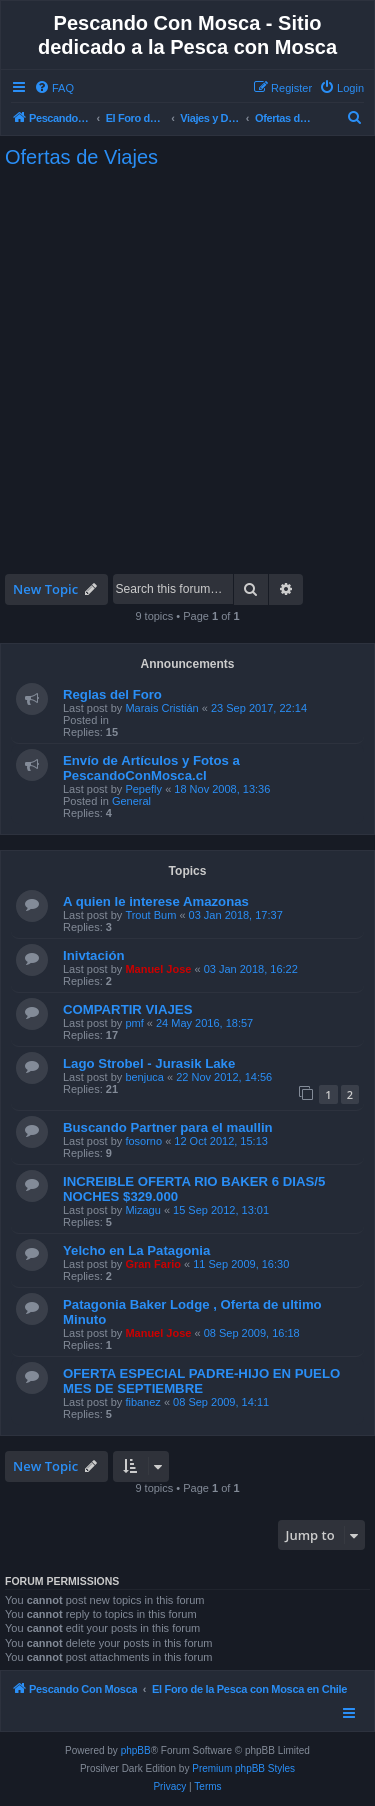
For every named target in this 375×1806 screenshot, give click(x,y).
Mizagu (142, 1210)
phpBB (136, 1750)
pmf (134, 1023)
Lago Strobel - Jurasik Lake (149, 1063)
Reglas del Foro (112, 694)
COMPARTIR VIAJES (127, 1009)
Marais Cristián (161, 708)
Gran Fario (153, 1264)
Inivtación (94, 955)
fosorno (143, 1141)
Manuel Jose (158, 969)
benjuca (144, 1077)
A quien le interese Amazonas (156, 901)
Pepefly (143, 789)
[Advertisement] (187, 371)
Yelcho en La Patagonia (136, 1250)
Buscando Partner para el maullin (168, 1127)
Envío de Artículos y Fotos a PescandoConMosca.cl (151, 768)
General (131, 801)
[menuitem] (54, 88)
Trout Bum (150, 915)
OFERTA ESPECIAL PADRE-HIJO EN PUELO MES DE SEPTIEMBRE (201, 1381)
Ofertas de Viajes (81, 157)
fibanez (142, 1402)
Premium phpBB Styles (243, 1768)
